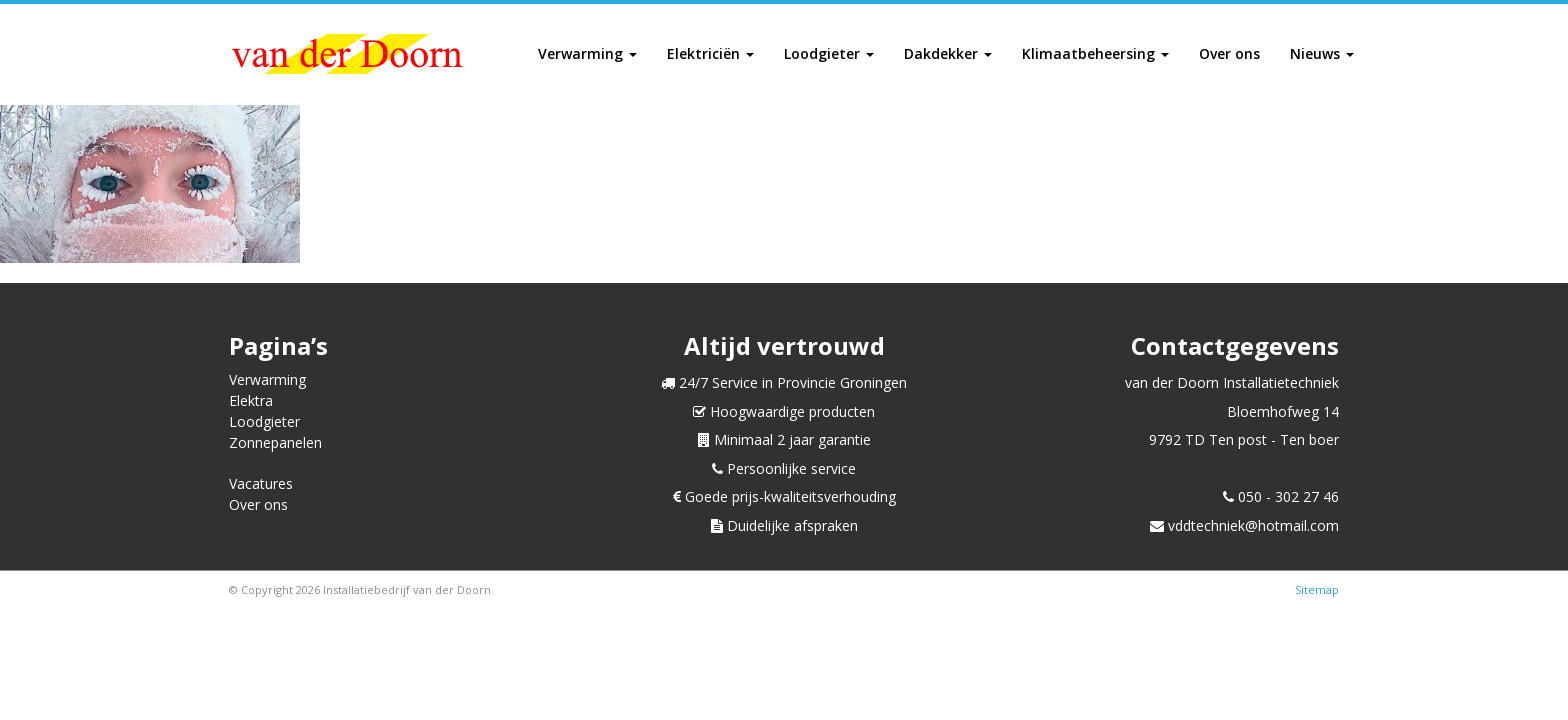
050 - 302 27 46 (1281, 496)
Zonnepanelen (275, 442)
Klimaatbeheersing (1095, 53)
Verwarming (587, 53)
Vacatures (261, 483)
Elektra (251, 400)
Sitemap (1317, 589)
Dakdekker (948, 53)
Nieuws (1322, 53)
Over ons (1229, 53)
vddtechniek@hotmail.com (1244, 525)
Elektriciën (710, 53)
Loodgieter (829, 53)
